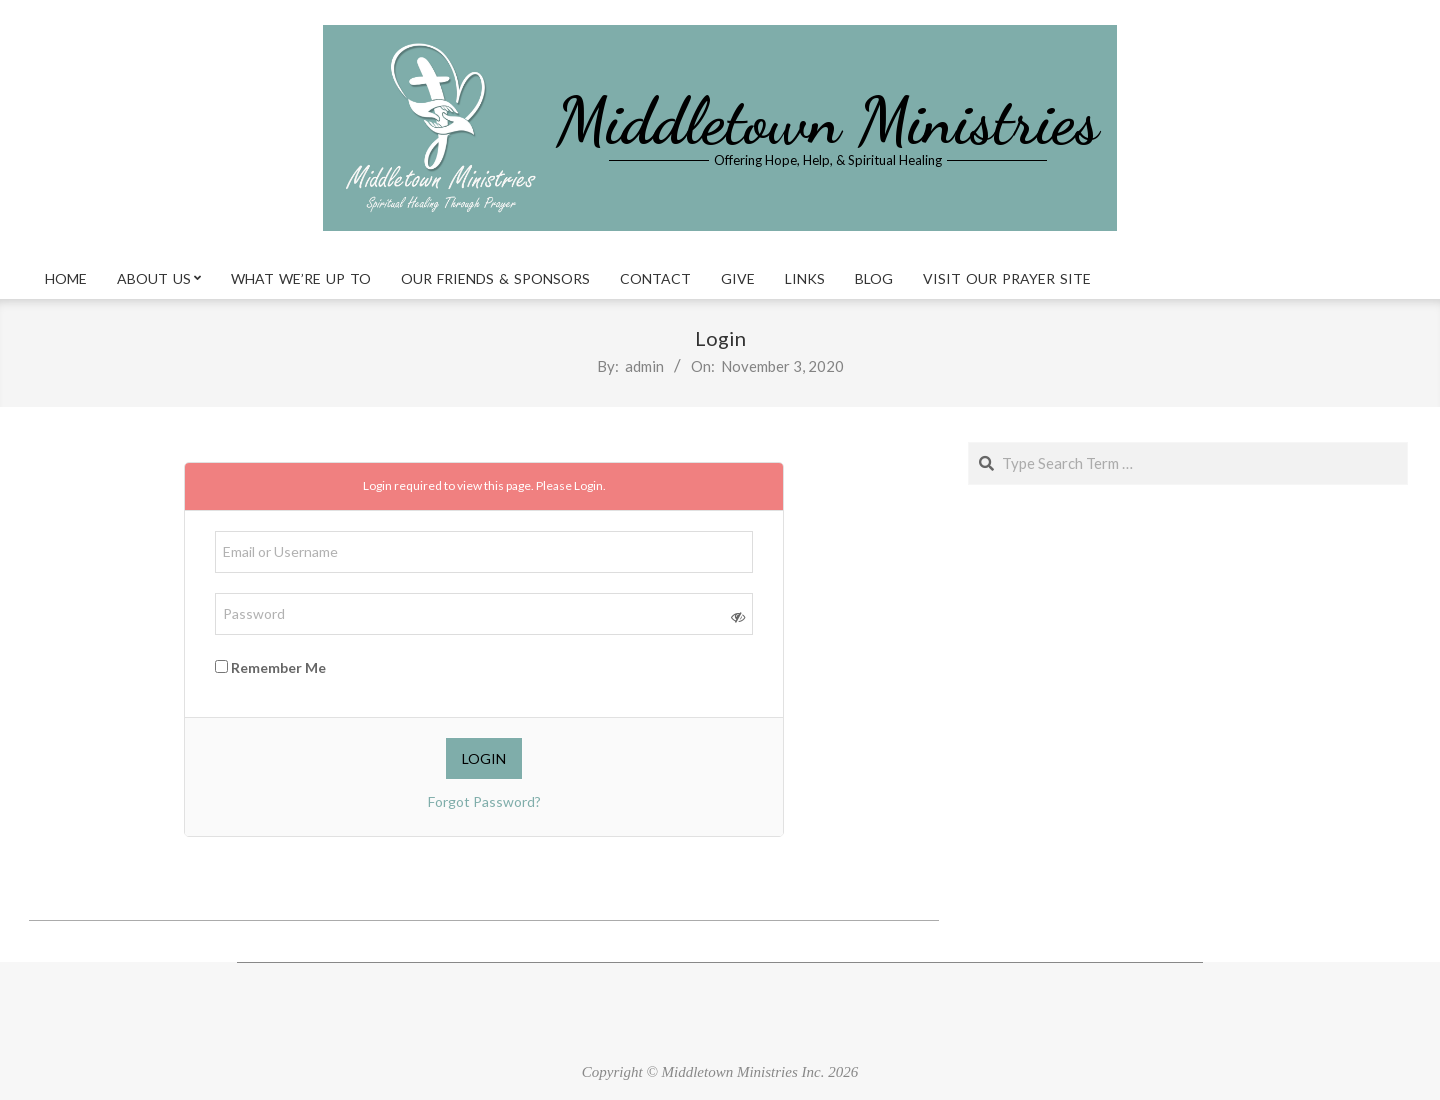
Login (588, 485)
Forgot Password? (484, 801)
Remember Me (270, 667)
